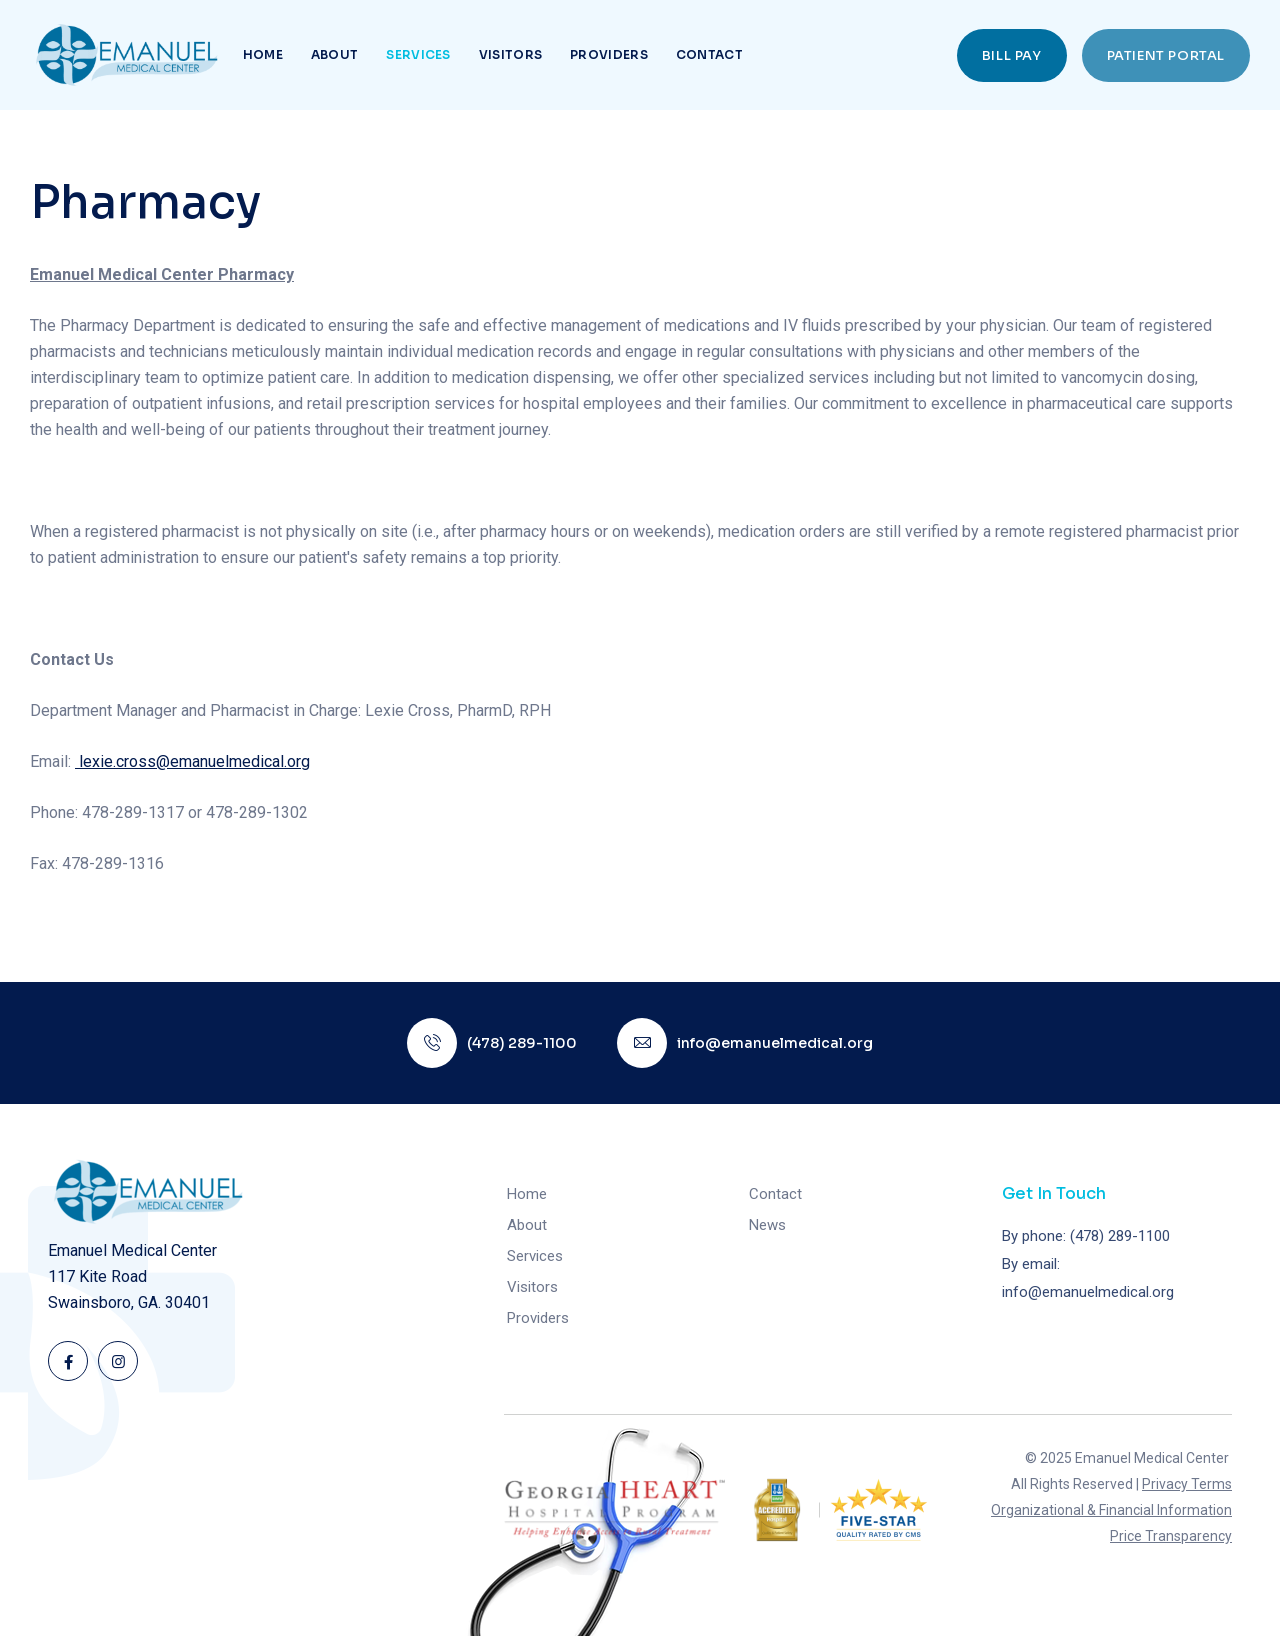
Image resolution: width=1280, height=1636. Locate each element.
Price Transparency (1171, 1536)
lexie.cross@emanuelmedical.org (192, 761)
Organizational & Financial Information (1111, 1510)
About (335, 54)
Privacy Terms (1187, 1484)
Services (418, 54)
